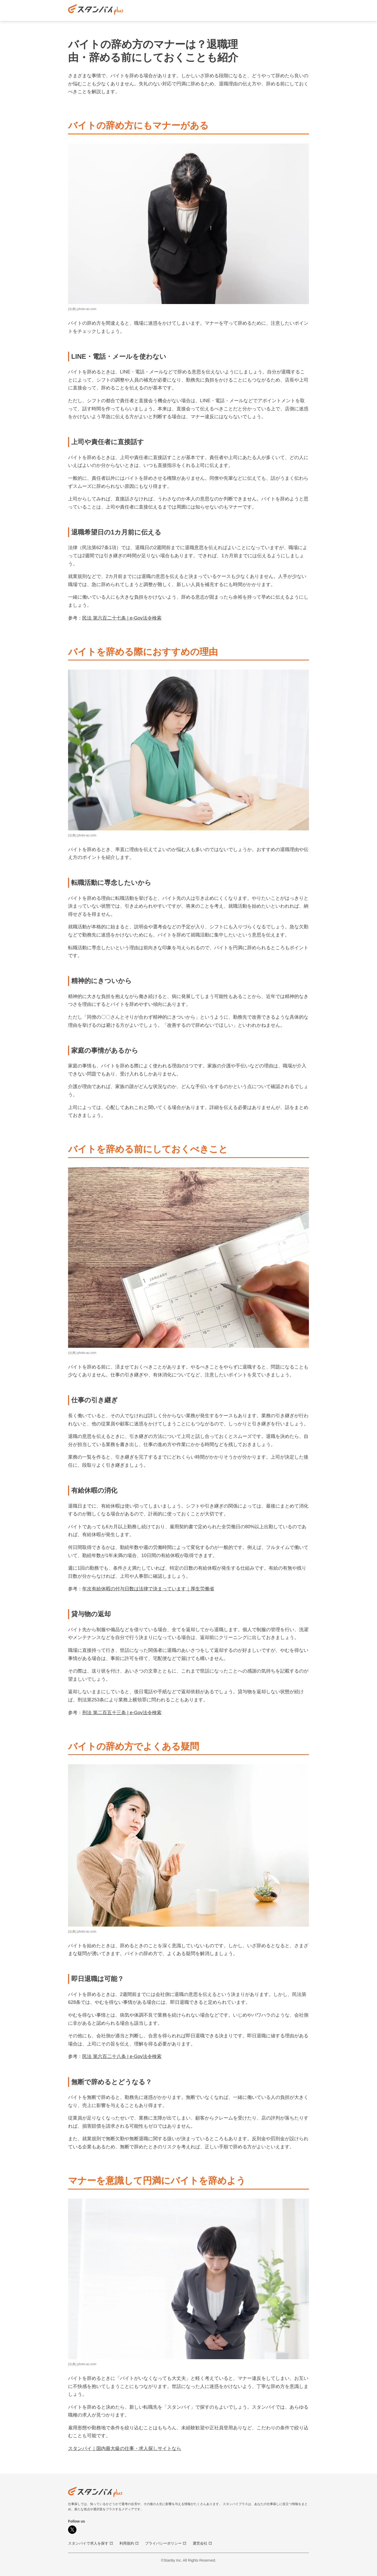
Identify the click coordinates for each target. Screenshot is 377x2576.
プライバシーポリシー (165, 2543)
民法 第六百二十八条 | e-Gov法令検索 (122, 2056)
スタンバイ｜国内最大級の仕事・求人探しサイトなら (124, 2448)
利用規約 (129, 2543)
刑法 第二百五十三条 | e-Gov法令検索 (122, 1712)
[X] (72, 2529)
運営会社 (202, 2543)
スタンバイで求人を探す (90, 2543)
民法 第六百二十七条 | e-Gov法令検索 (122, 618)
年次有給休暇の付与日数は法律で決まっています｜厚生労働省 (148, 1588)
